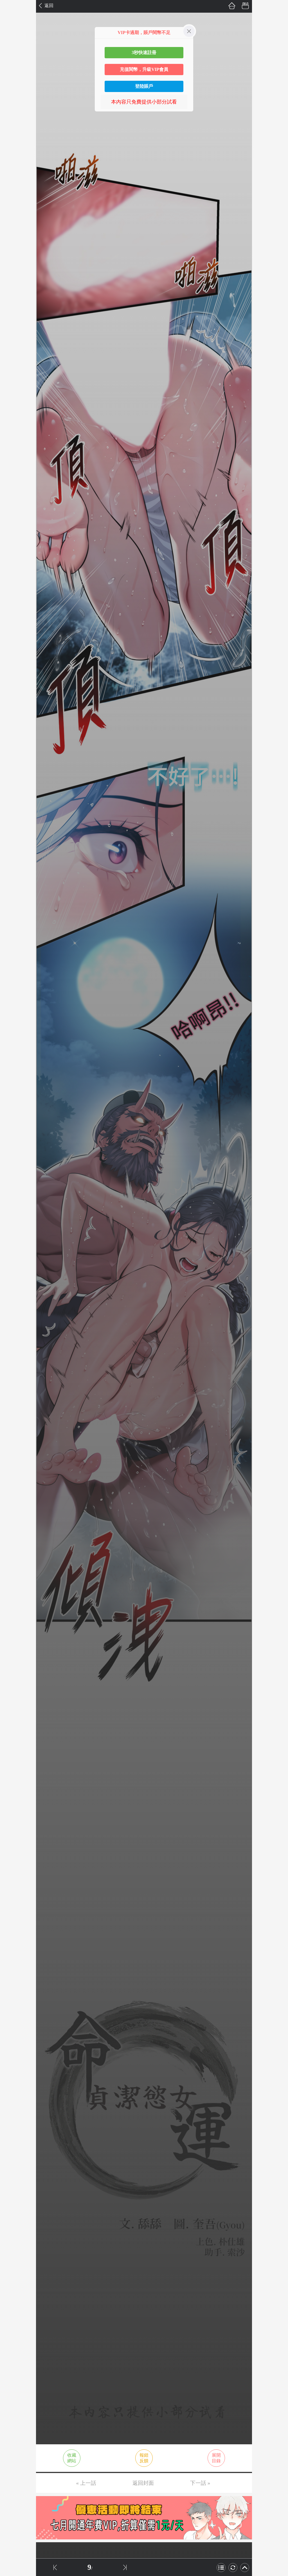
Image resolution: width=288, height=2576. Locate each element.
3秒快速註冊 (144, 52)
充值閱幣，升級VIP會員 (144, 69)
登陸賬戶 (144, 86)
